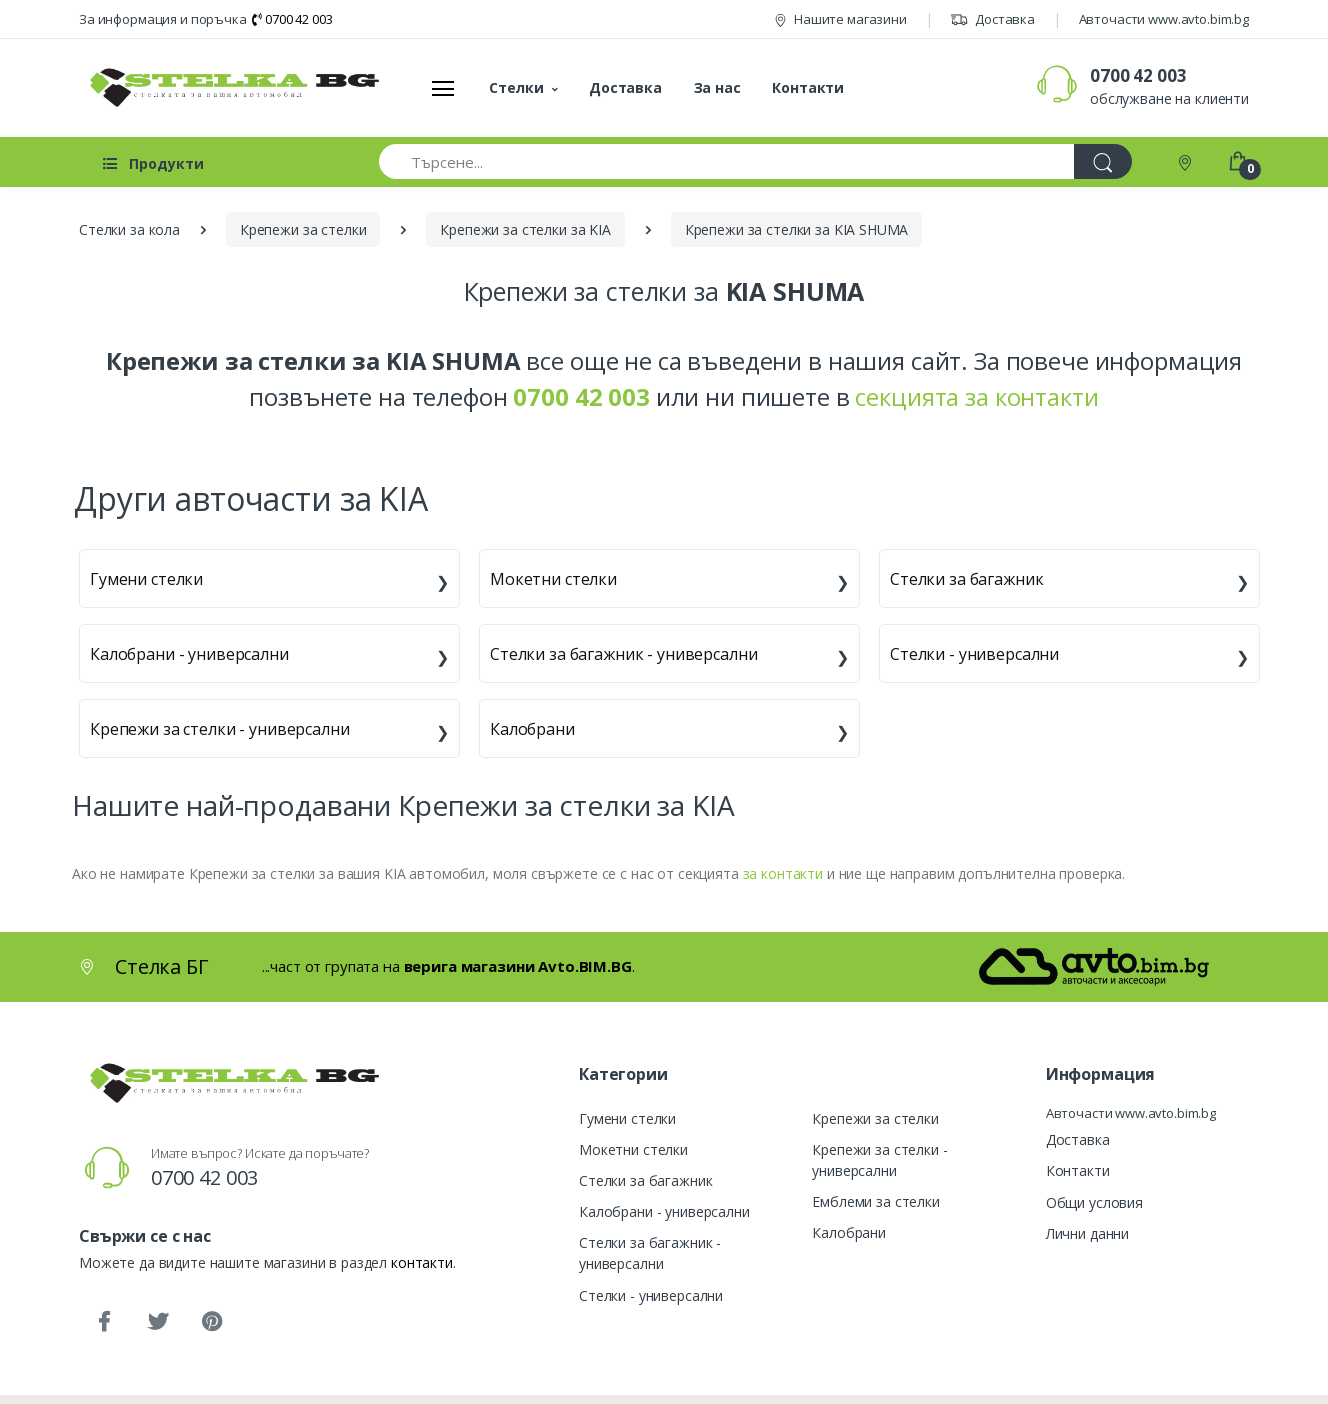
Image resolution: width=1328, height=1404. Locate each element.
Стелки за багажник (966, 579)
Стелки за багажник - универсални (623, 654)
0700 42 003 (292, 19)
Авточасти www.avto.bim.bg (1164, 19)
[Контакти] (1187, 161)
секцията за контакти (976, 396)
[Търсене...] (727, 161)
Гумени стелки (146, 579)
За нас (717, 87)
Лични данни (1087, 1233)
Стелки (516, 87)
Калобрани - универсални (189, 654)
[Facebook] (104, 1322)
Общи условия (1094, 1202)
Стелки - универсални (974, 654)
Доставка (992, 19)
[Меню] (443, 88)
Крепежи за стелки (875, 1118)
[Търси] (1103, 161)
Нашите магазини (840, 19)
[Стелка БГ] (229, 87)
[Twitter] (158, 1322)
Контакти (808, 87)
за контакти (783, 873)
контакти (422, 1262)
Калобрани (532, 729)
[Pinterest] (212, 1322)
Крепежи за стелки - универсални (220, 729)
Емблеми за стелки (876, 1201)
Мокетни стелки (553, 579)
